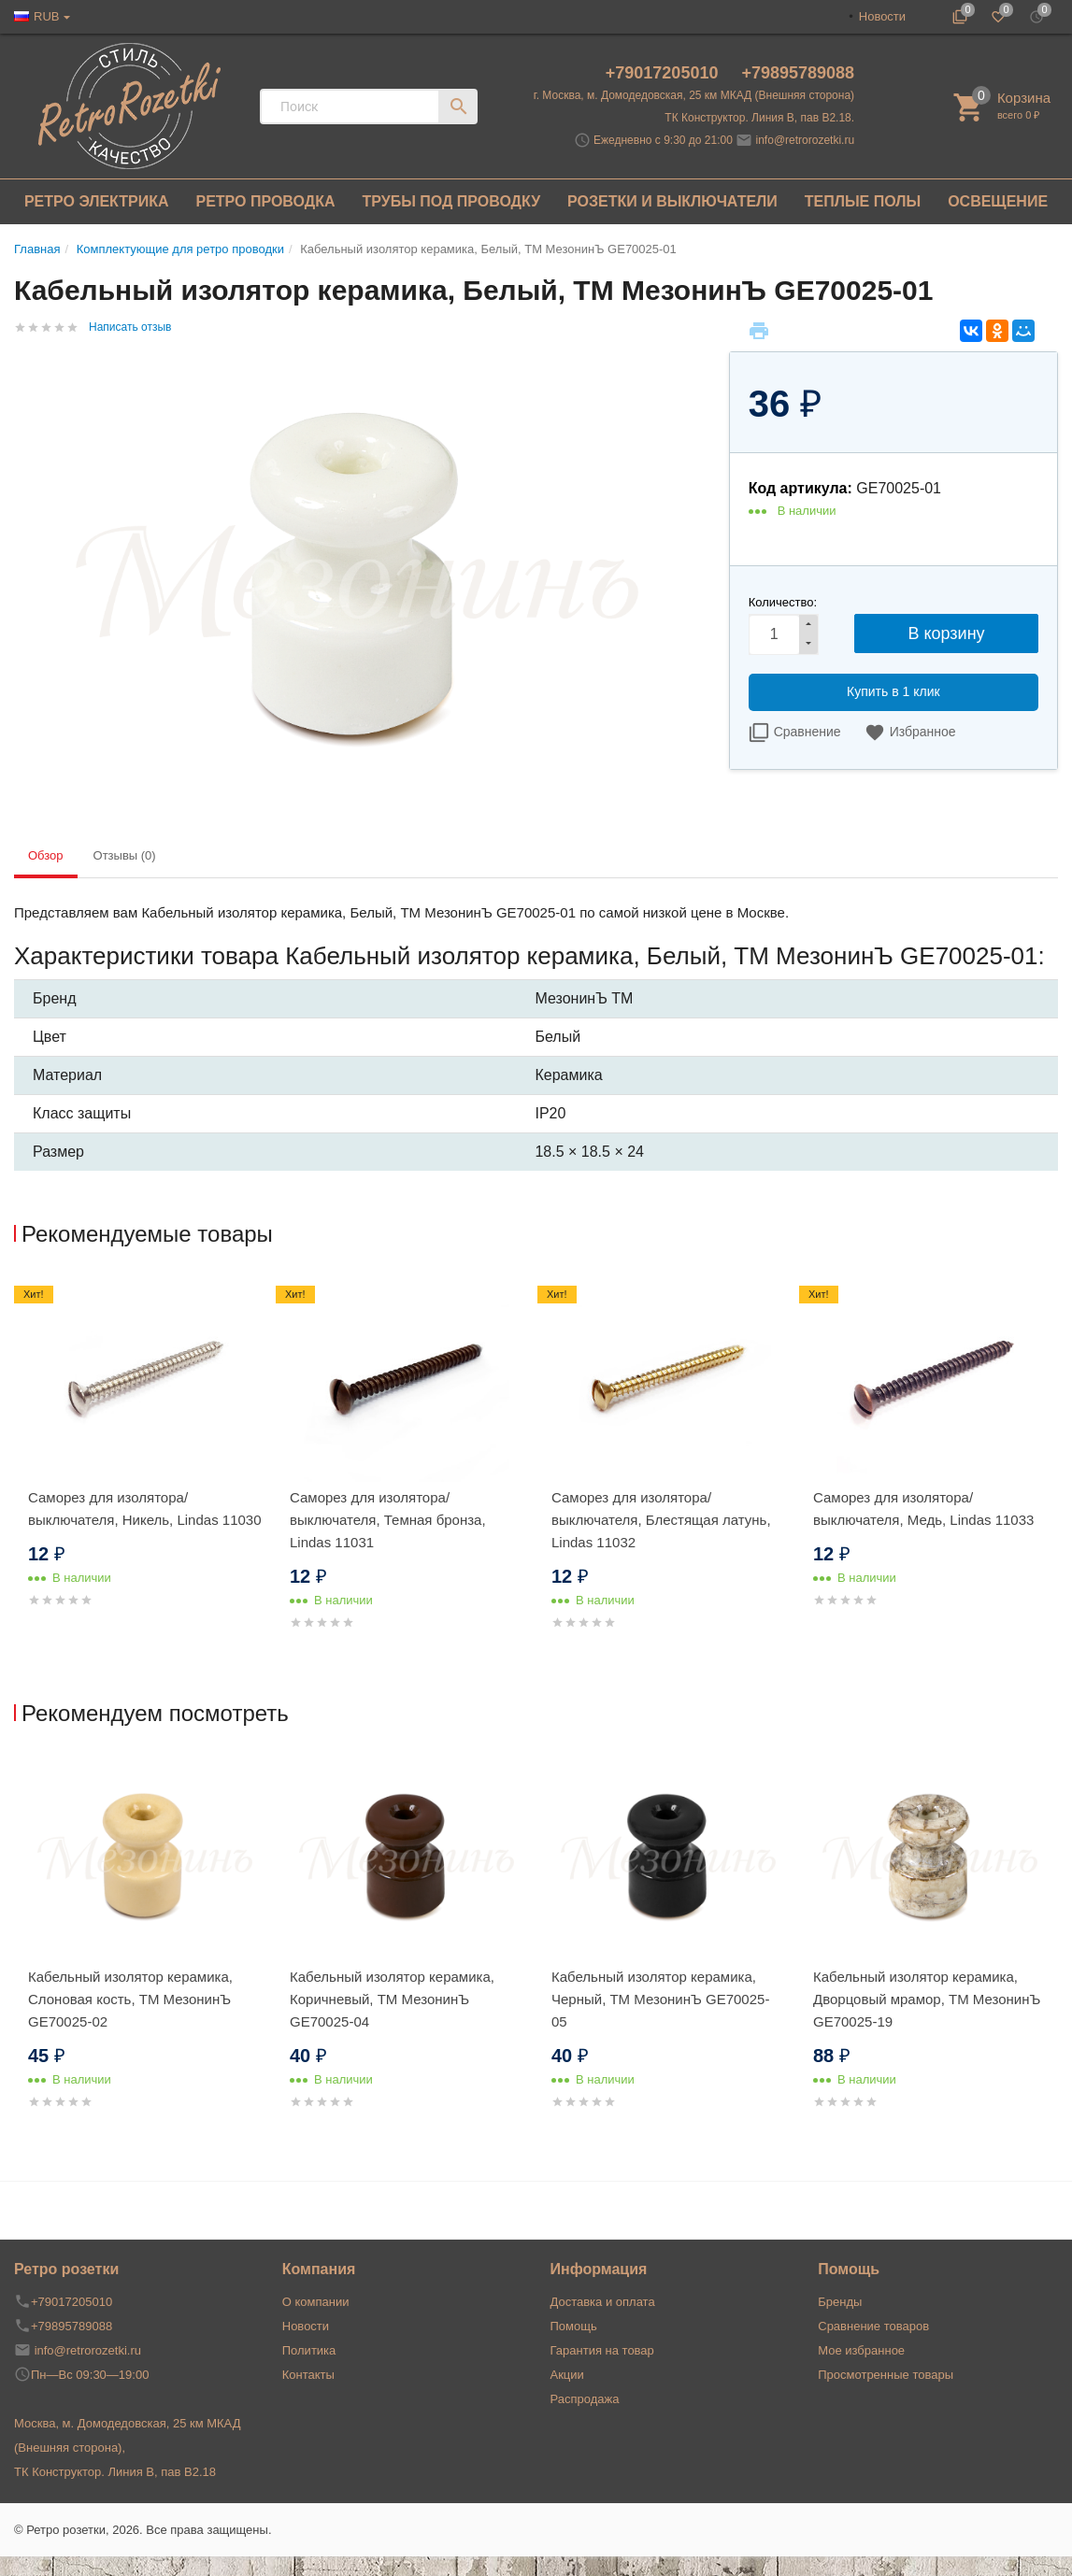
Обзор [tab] (46, 855)
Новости (882, 16)
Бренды (840, 2302)
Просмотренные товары (885, 2375)
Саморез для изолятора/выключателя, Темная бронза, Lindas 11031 (388, 1519)
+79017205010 (664, 73)
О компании (316, 2302)
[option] (145, 1464)
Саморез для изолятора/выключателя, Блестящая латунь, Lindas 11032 (661, 1519)
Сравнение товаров (873, 2326)
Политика (309, 2350)
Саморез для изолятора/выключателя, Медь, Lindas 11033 (923, 1508)
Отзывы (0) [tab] (124, 855)
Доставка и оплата (602, 2302)
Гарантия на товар (602, 2350)
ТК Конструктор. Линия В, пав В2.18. (759, 117)
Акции (567, 2375)
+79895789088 (797, 73)
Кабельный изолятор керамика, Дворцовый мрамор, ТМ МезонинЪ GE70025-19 (926, 1999)
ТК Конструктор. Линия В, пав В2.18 (115, 2472)
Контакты (308, 2375)
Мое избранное (861, 2350)
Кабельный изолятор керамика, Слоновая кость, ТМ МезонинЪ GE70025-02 (130, 1999)
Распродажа (585, 2399)
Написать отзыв (130, 327)
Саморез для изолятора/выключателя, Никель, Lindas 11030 (145, 1508)
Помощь (573, 2326)
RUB (46, 16)
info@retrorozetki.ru (805, 140)
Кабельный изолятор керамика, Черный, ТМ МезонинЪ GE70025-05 (660, 1999)
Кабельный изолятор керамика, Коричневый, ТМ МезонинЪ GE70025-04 (392, 1999)
